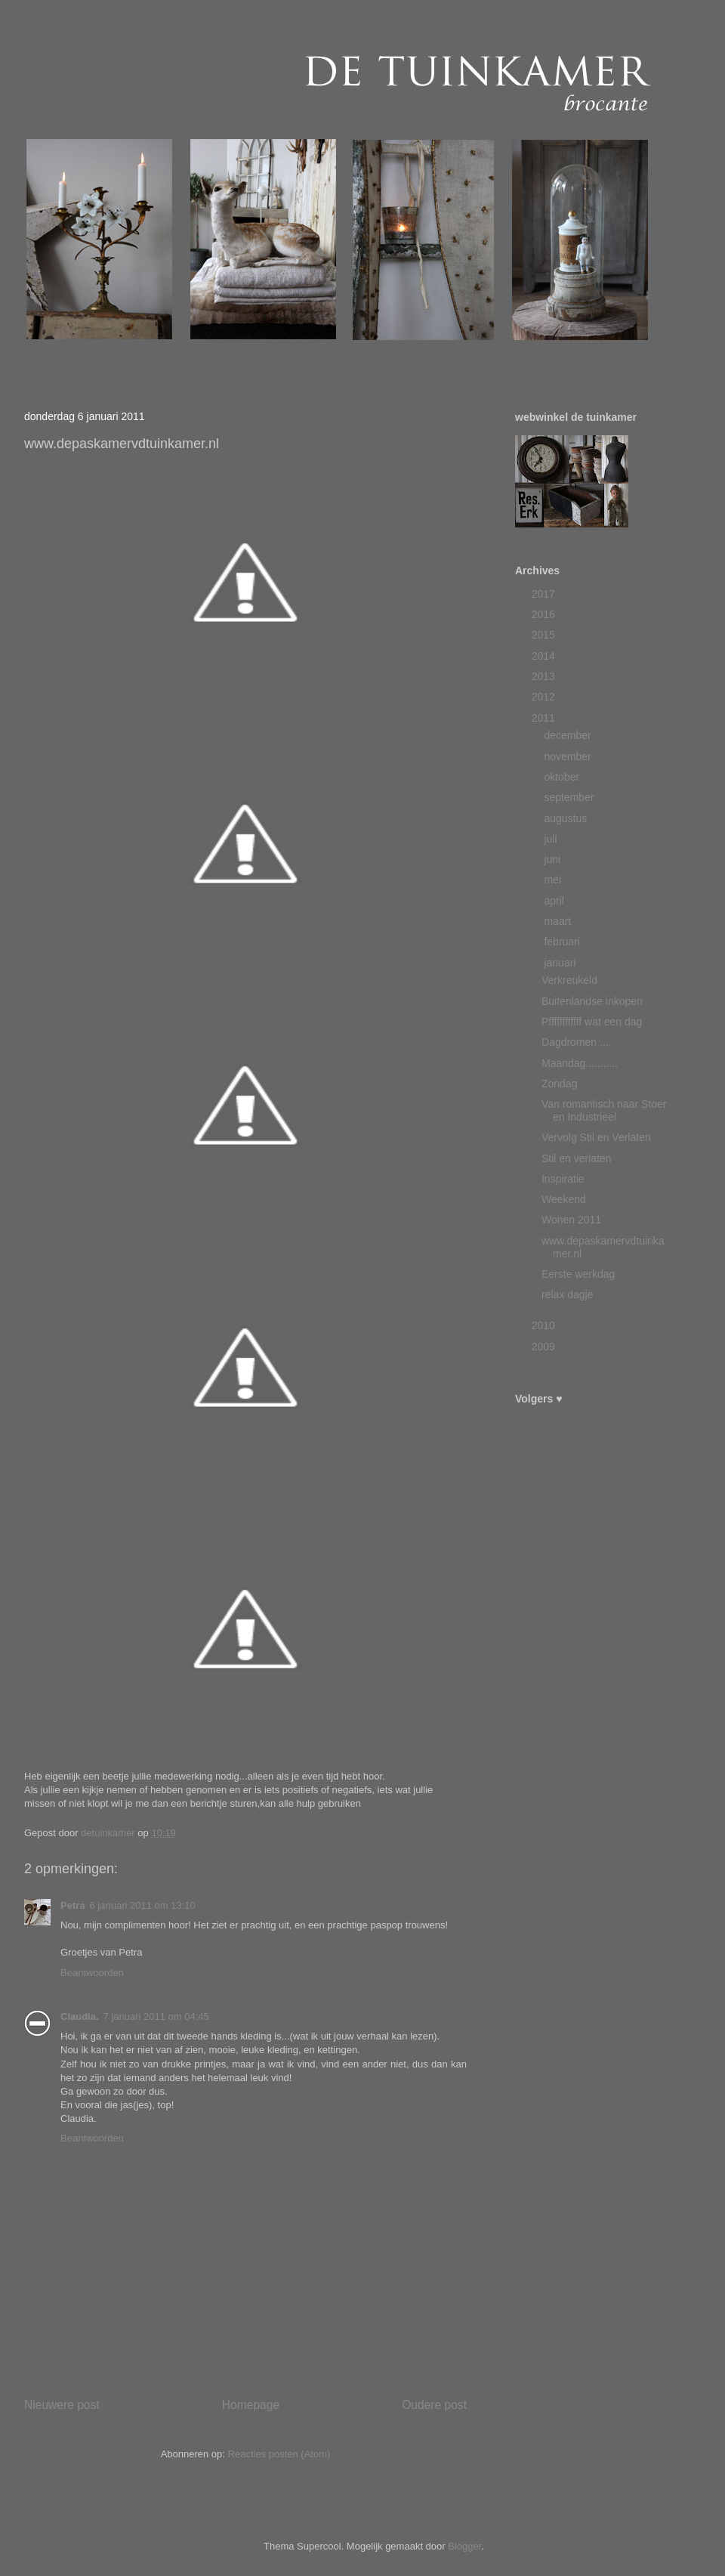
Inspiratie (563, 1179)
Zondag (559, 1084)
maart (559, 921)
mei (553, 880)
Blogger (464, 2546)
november (569, 756)
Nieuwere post (62, 2404)
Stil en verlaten (576, 1158)
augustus (567, 818)
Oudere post (434, 2404)
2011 (545, 718)
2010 (545, 1325)
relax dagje (567, 1294)
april (555, 901)
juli (552, 839)
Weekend (563, 1199)
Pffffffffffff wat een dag (591, 1022)
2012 (545, 697)
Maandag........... (579, 1063)
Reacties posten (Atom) (279, 2454)
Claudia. (79, 2016)
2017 (545, 594)
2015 (545, 635)
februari (563, 941)
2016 (545, 614)
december (569, 735)
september (570, 797)
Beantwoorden (92, 1972)
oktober (563, 777)
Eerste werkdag (578, 1274)
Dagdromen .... (576, 1042)
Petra (72, 1905)
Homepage (250, 2404)
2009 (545, 1347)
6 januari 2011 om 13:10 (143, 1905)
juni (553, 859)
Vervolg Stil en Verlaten (596, 1137)
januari (561, 963)
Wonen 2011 (571, 1220)
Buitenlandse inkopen (592, 1001)
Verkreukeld (569, 980)
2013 (545, 676)
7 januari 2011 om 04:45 (156, 2016)
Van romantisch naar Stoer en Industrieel (604, 1110)
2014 (545, 656)
